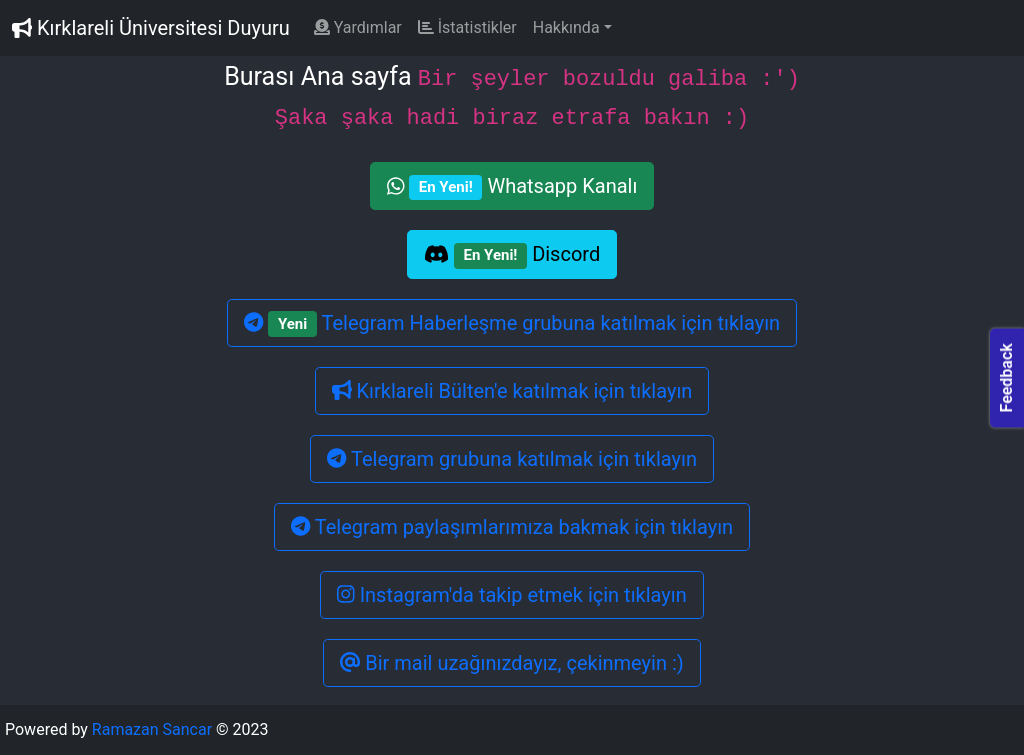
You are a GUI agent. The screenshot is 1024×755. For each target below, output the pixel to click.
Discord (512, 255)
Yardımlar (358, 27)
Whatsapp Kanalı (512, 187)
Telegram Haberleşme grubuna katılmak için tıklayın (512, 324)
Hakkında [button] (566, 27)
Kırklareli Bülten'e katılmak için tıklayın (512, 391)
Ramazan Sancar (152, 729)
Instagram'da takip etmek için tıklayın (512, 595)
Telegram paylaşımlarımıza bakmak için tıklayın (512, 527)
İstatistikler (467, 27)
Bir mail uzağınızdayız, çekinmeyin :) (511, 663)
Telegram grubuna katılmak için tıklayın (512, 459)
